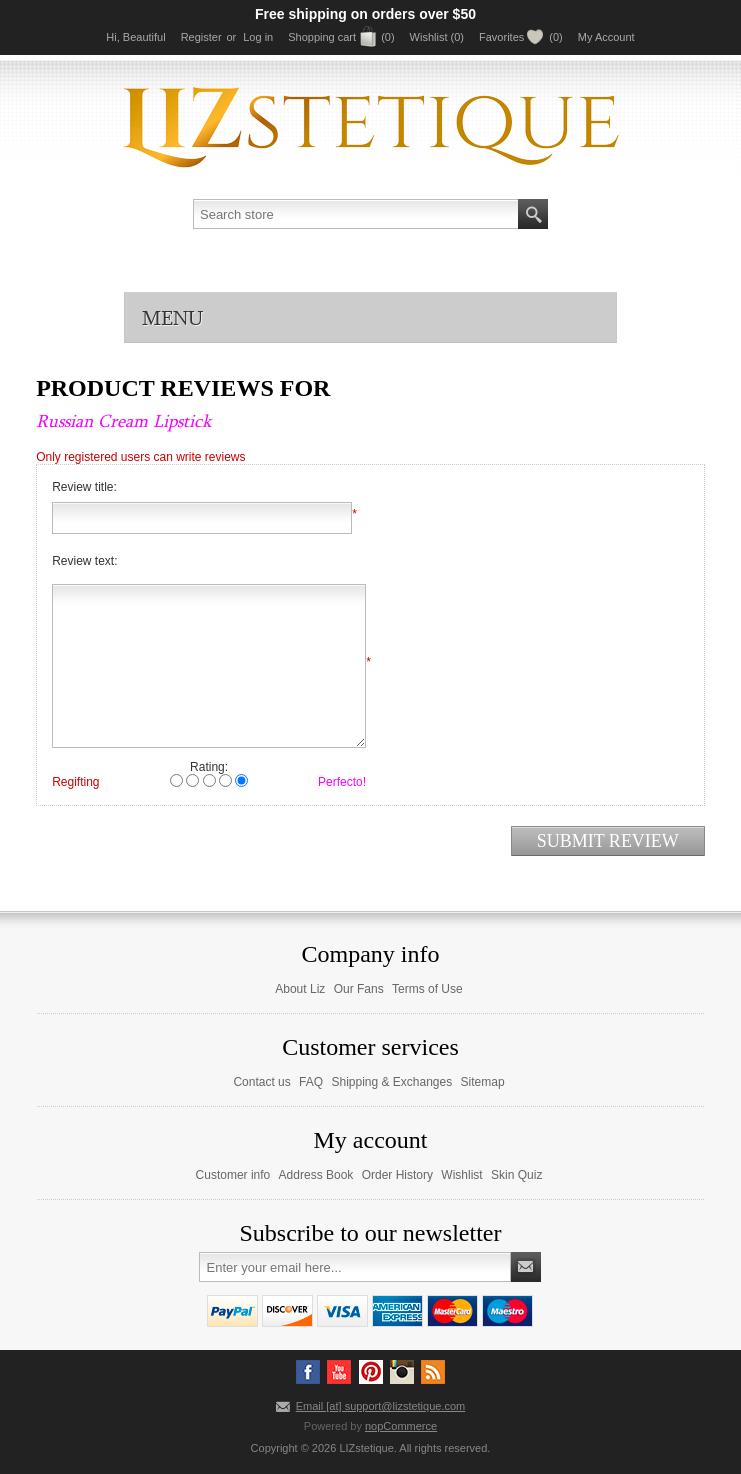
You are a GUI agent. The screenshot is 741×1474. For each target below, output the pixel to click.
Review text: (84, 561)
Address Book (316, 1175)
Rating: (209, 767)
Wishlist (461, 1175)
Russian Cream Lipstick (124, 420)
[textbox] (356, 214)
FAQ (311, 1082)
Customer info (233, 1175)
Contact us (261, 1082)
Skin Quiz (516, 1175)
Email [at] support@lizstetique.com (381, 1406)
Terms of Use (427, 989)
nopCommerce (401, 1426)
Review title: (84, 487)
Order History (397, 1175)
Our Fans (359, 989)
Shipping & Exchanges (391, 1082)
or (231, 37)
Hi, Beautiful (135, 37)
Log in (258, 37)
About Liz (300, 989)
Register (201, 37)
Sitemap (483, 1082)
